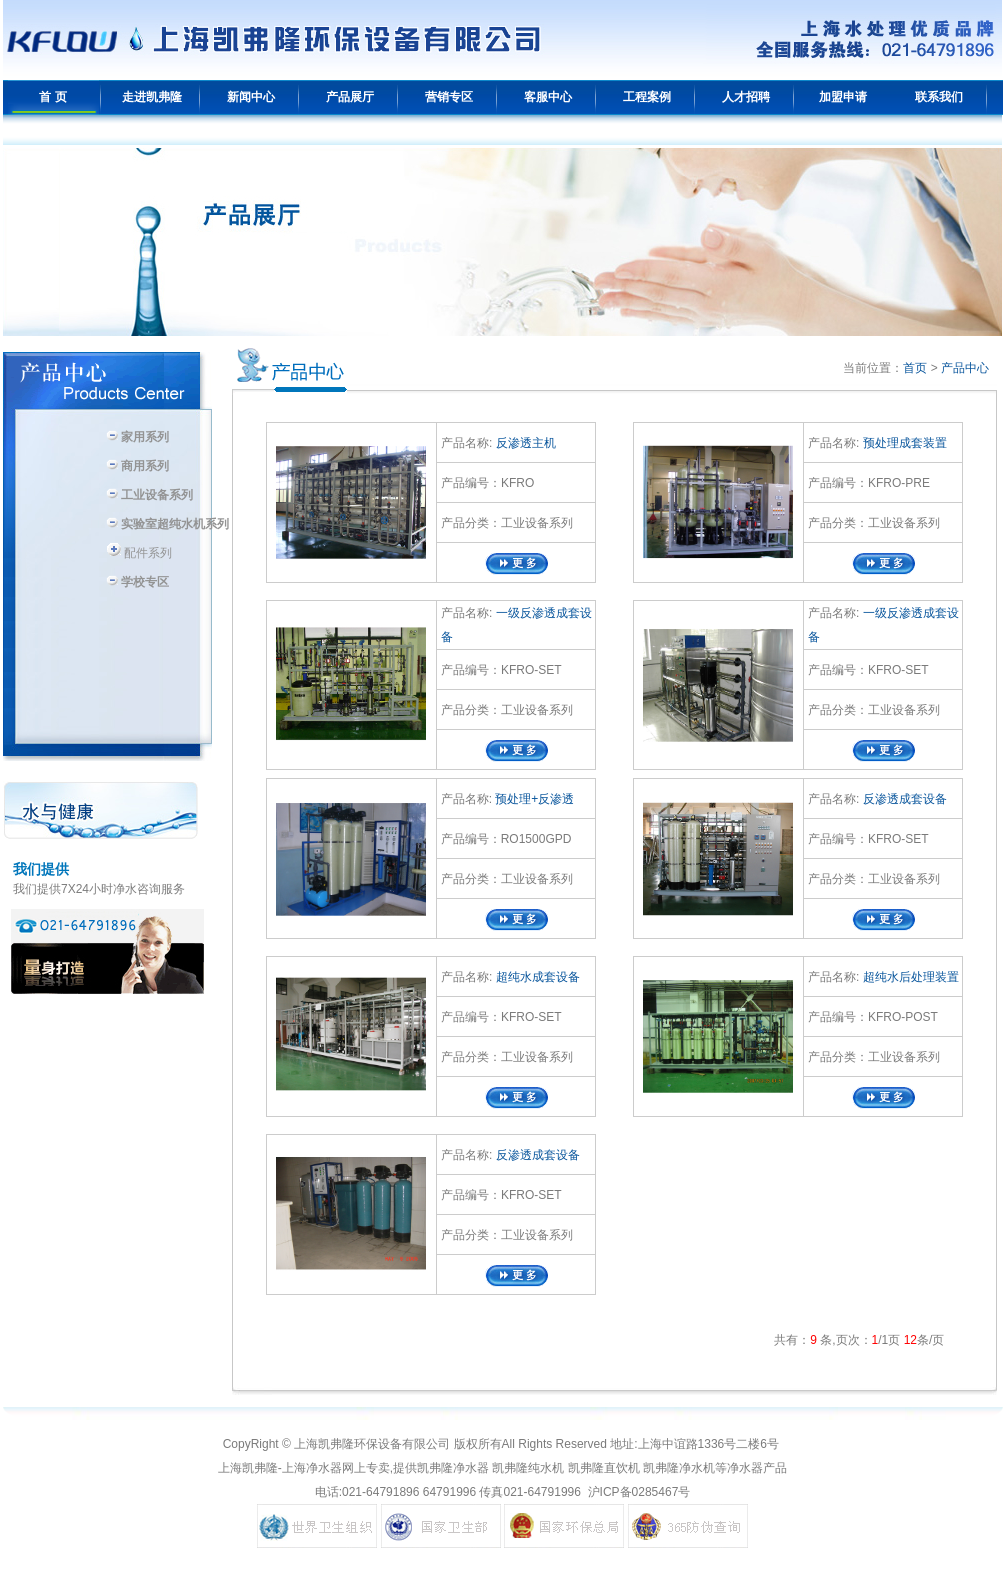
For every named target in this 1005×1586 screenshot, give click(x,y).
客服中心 (548, 97)
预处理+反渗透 (533, 799)
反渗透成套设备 (902, 799)
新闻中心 (251, 97)
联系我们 (939, 97)
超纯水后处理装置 (908, 977)
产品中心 (965, 368)
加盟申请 (843, 97)
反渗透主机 (523, 443)
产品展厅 (350, 97)
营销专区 (449, 97)
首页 (915, 368)
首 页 (52, 97)
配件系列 (139, 553)
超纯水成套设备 (535, 977)
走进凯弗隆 (152, 97)
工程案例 (647, 97)
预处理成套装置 (902, 443)
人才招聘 (746, 97)
